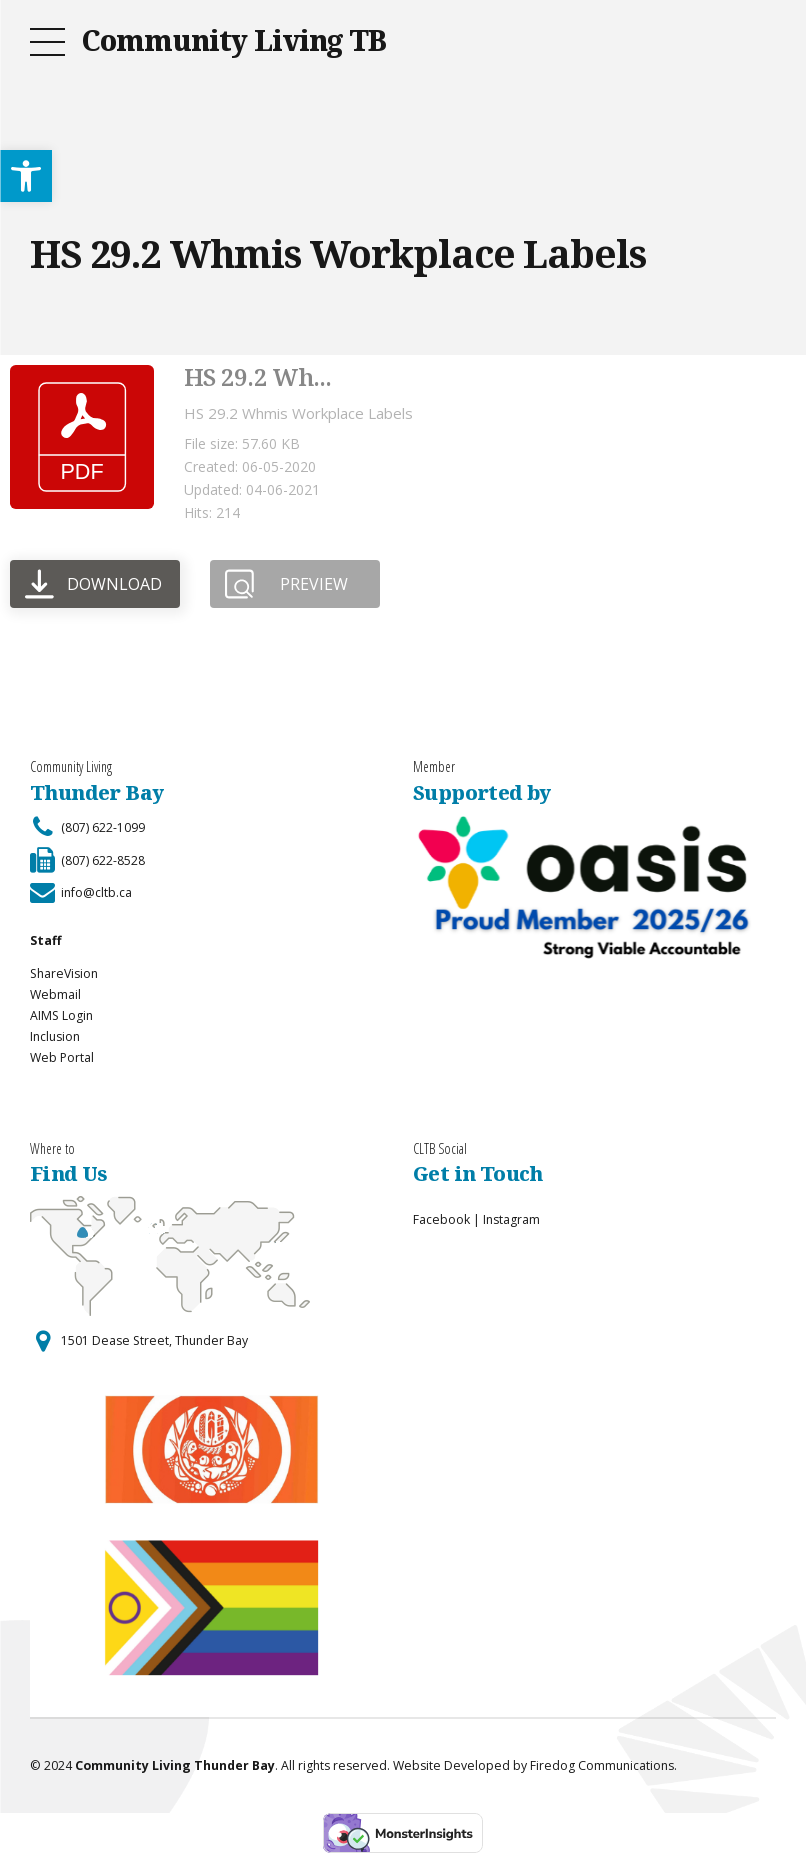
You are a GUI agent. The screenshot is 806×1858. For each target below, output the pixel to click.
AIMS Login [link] (61, 1015)
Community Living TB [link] (233, 40)
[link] (26, 176)
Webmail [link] (55, 994)
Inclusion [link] (55, 1036)
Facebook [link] (441, 1219)
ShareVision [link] (64, 973)
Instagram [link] (511, 1219)
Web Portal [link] (62, 1057)
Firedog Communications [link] (602, 1765)
